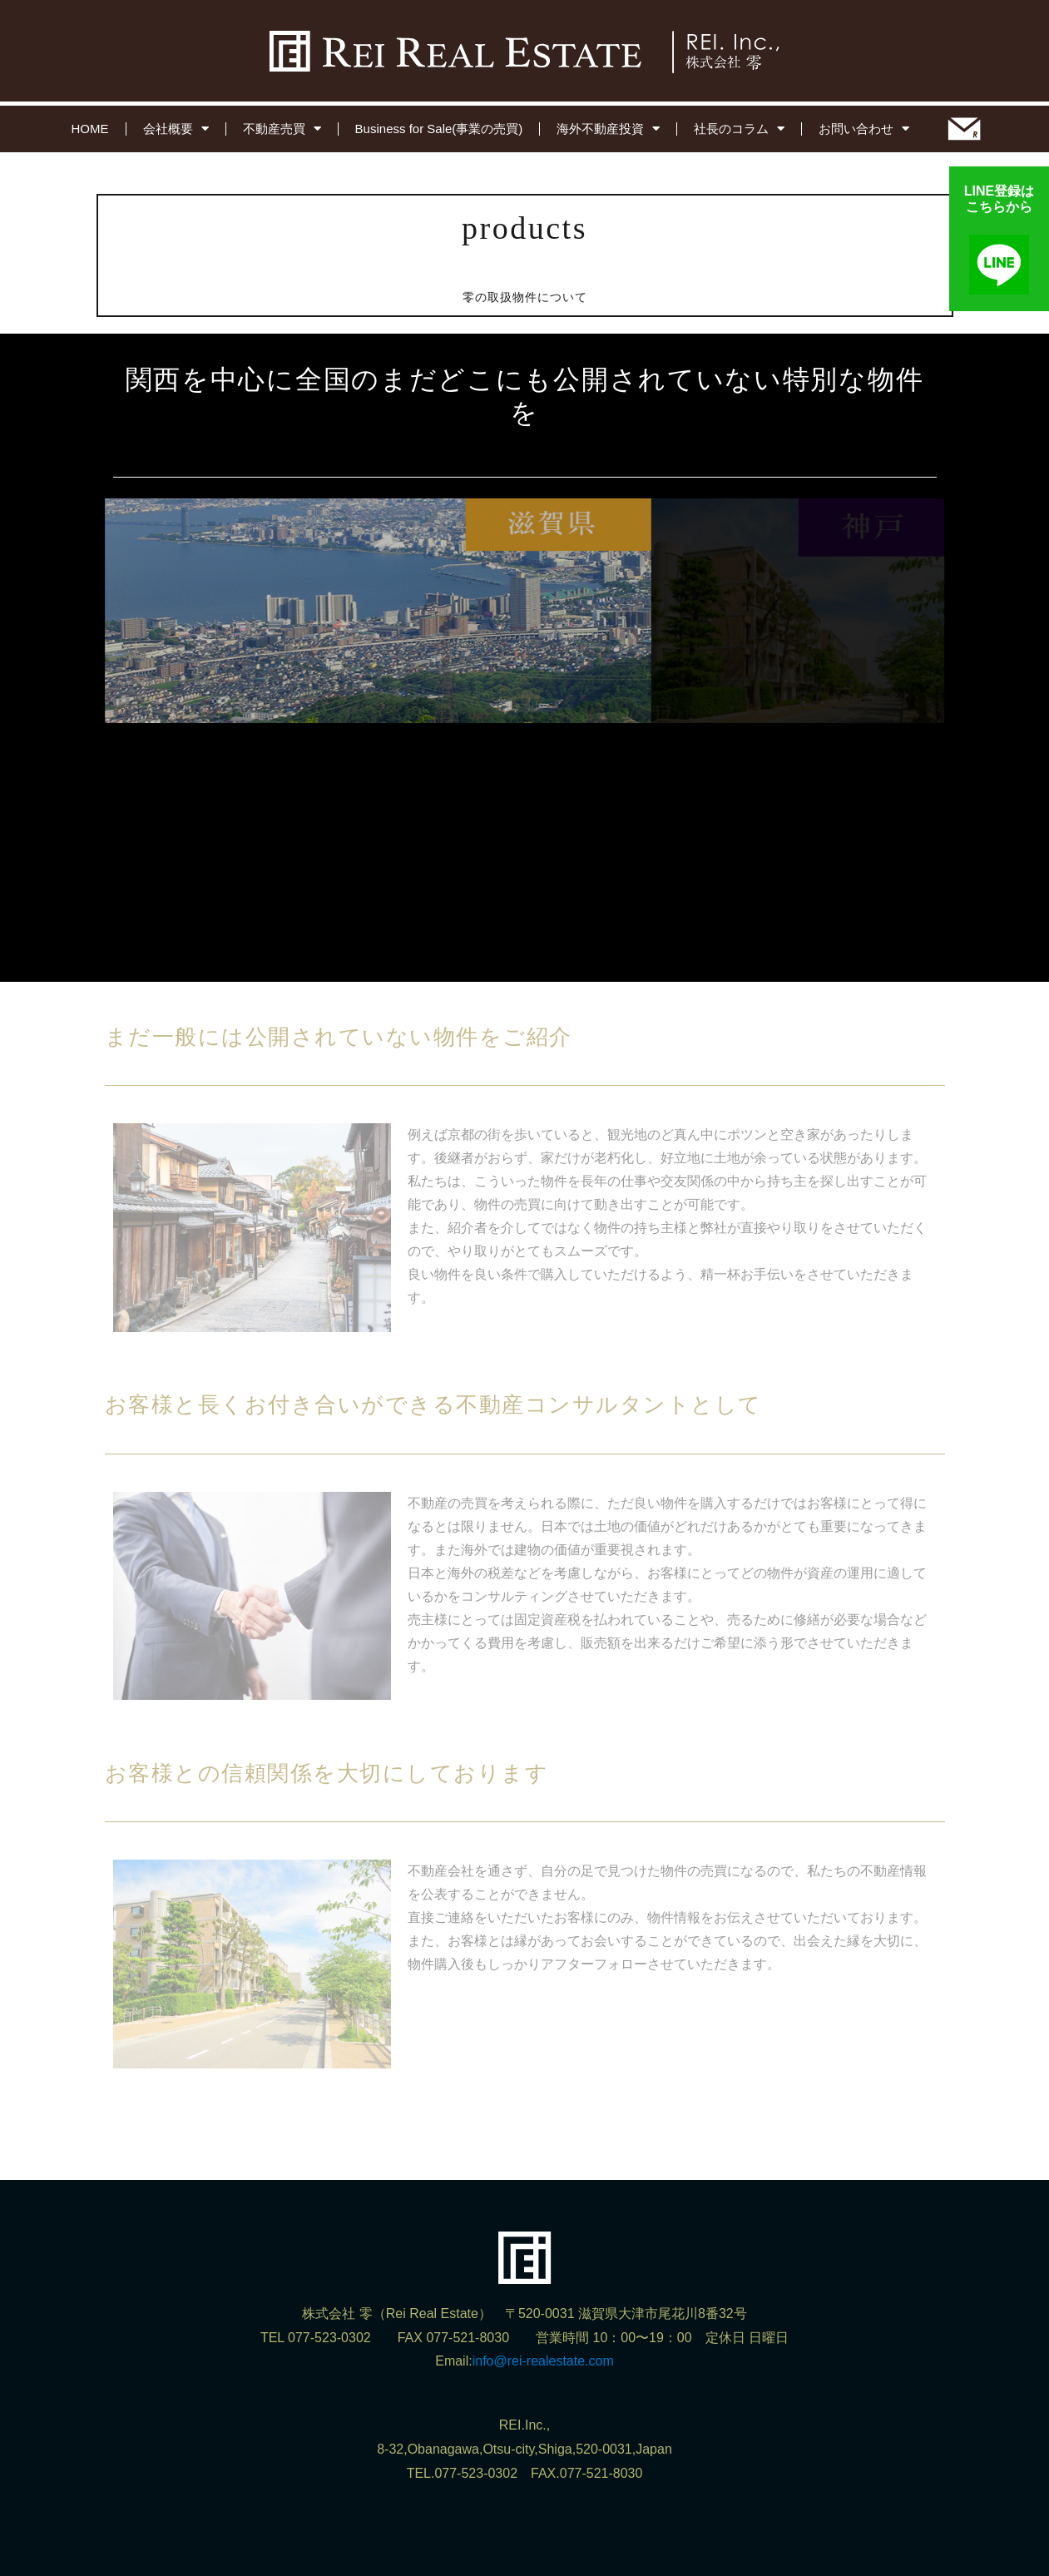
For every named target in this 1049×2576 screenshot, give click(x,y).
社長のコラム (739, 128)
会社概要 (176, 128)
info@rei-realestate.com (543, 2361)
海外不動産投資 (608, 128)
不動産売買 (282, 128)
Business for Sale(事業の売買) (439, 128)
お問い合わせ (864, 128)
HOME (90, 128)
